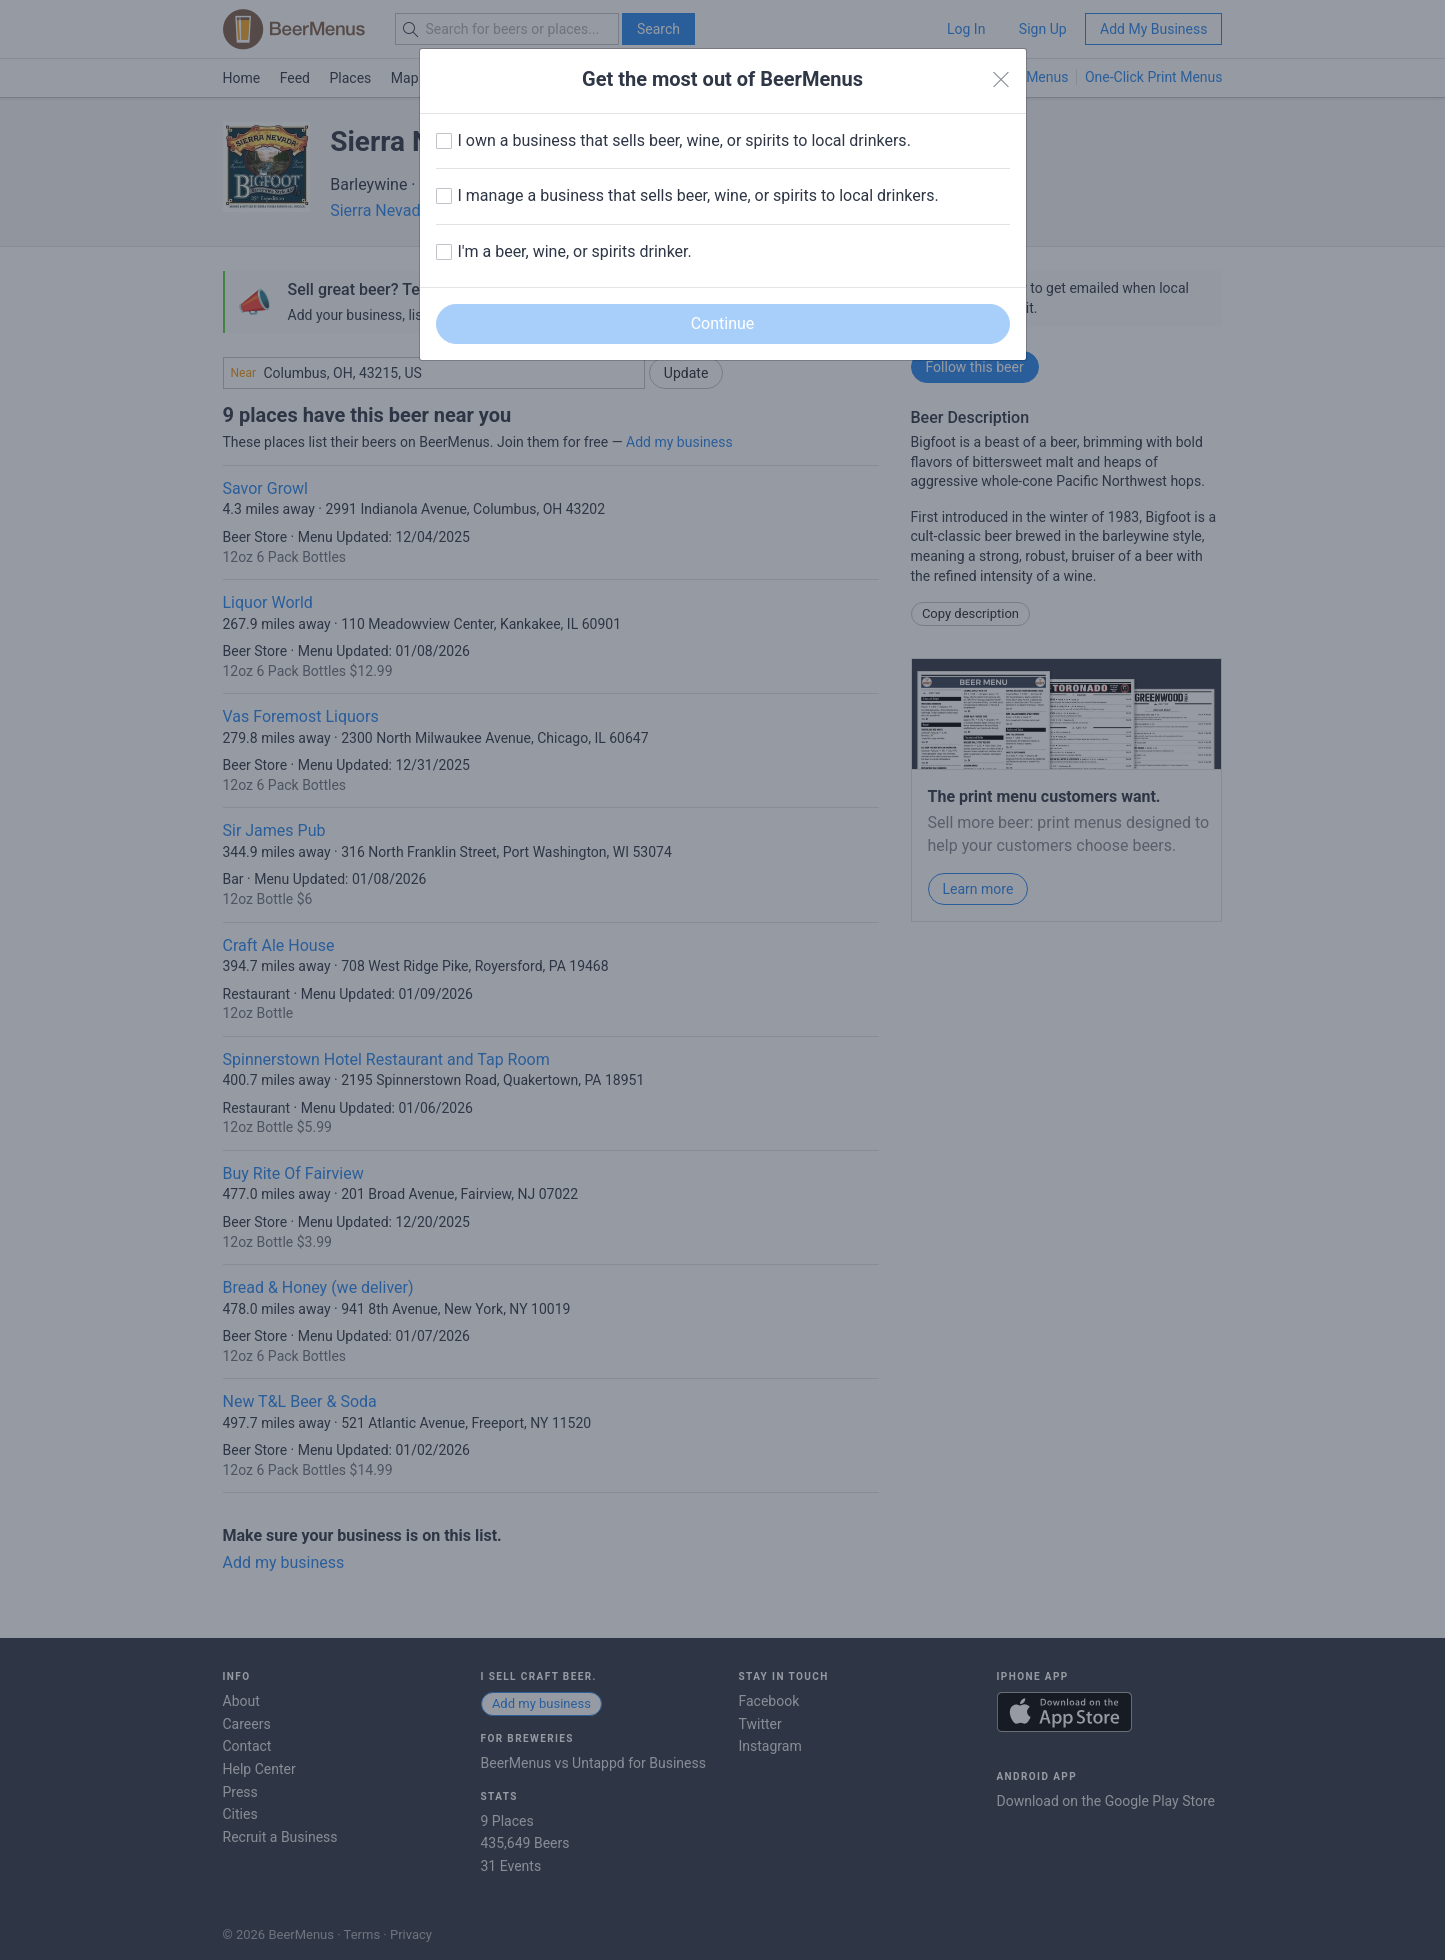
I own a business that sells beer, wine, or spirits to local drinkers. (684, 140)
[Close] (1001, 80)
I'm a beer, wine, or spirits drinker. (575, 251)
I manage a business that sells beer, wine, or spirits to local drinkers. (698, 195)
